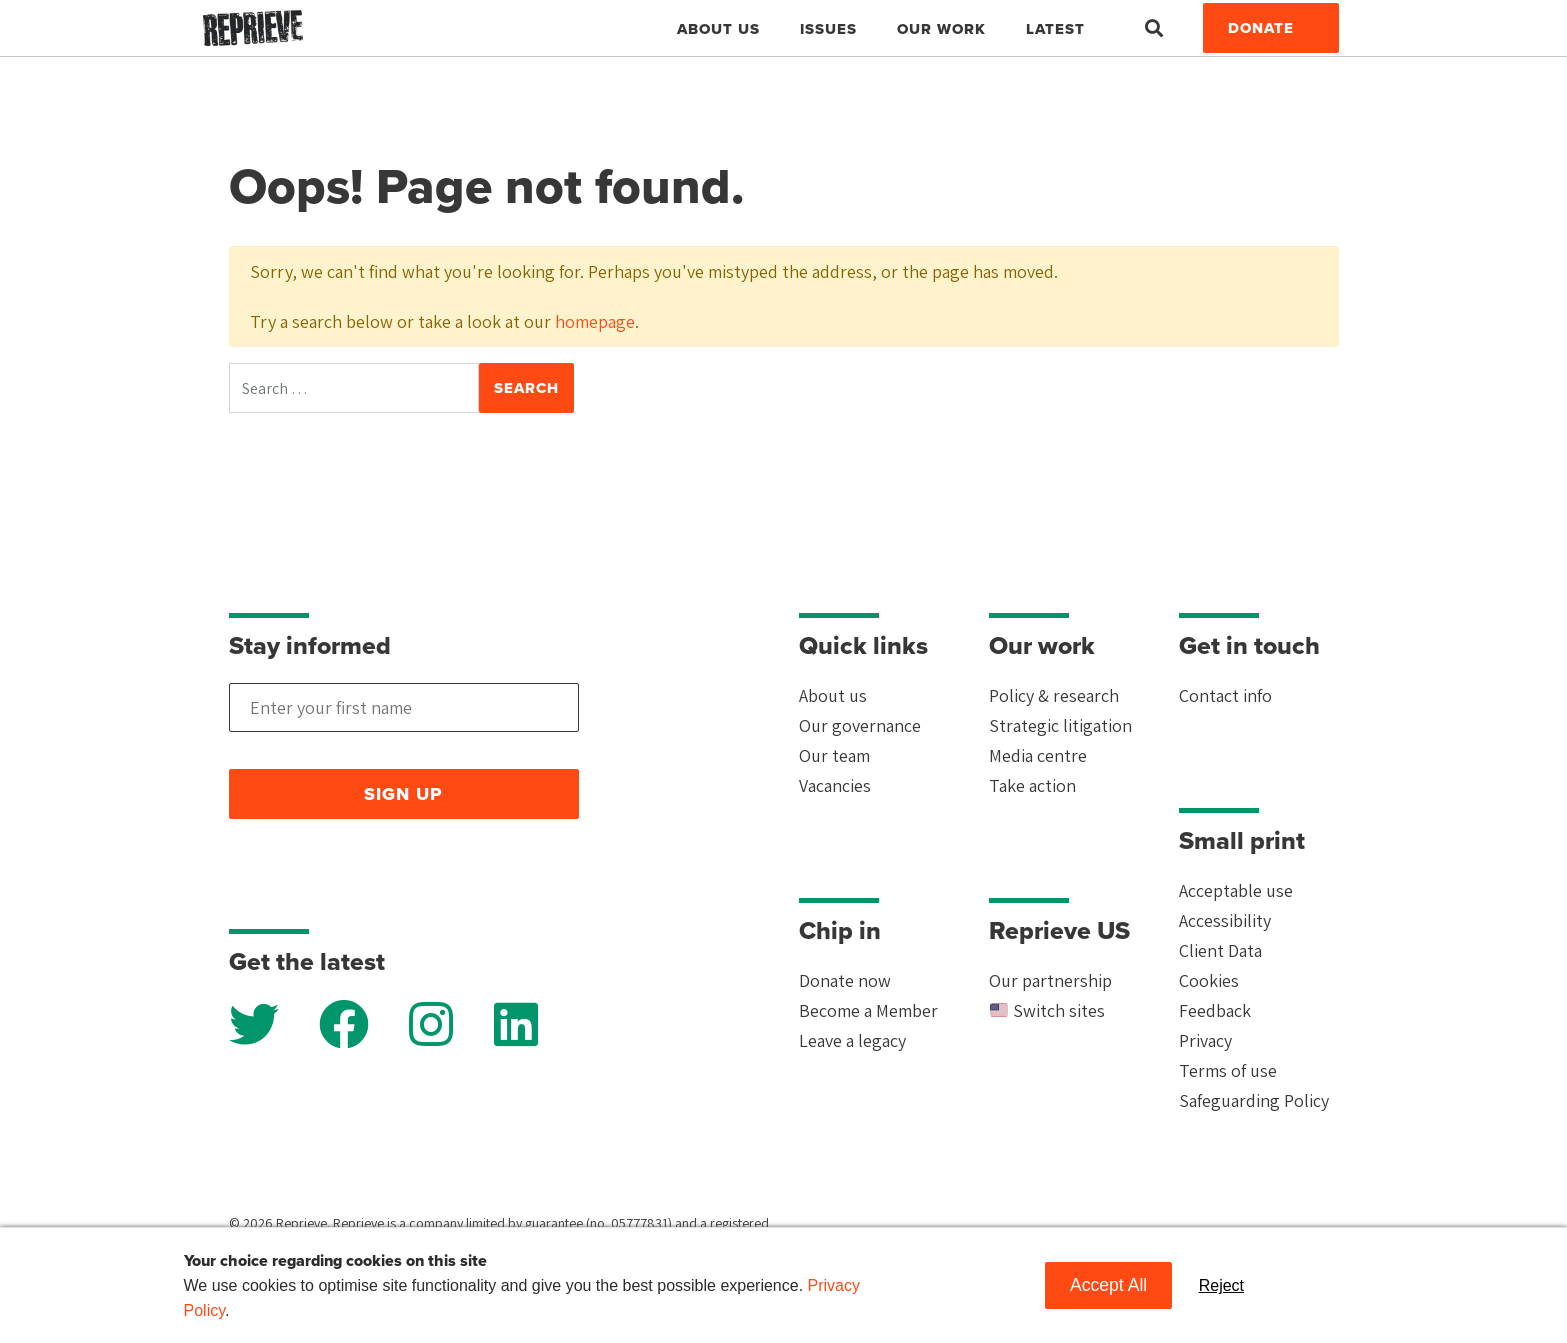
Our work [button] (941, 29)
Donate (1261, 28)
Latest (1055, 29)
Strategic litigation (1060, 725)
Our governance (860, 725)
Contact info (1225, 695)
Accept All (1108, 1285)
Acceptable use (1236, 890)
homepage (595, 321)
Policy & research (1054, 695)
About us (833, 695)
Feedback (1215, 1010)
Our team (834, 755)
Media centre (1038, 755)
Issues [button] (828, 29)
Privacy (1205, 1040)
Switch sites (1047, 1010)
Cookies (1209, 980)
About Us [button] (718, 29)
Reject (1221, 1285)
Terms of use (1228, 1070)
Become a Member (868, 1010)
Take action (1032, 785)
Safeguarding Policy (1254, 1100)
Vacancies (835, 785)
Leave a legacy (852, 1040)
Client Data (1220, 950)
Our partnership (1050, 980)
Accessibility (1225, 920)
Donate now (845, 980)
